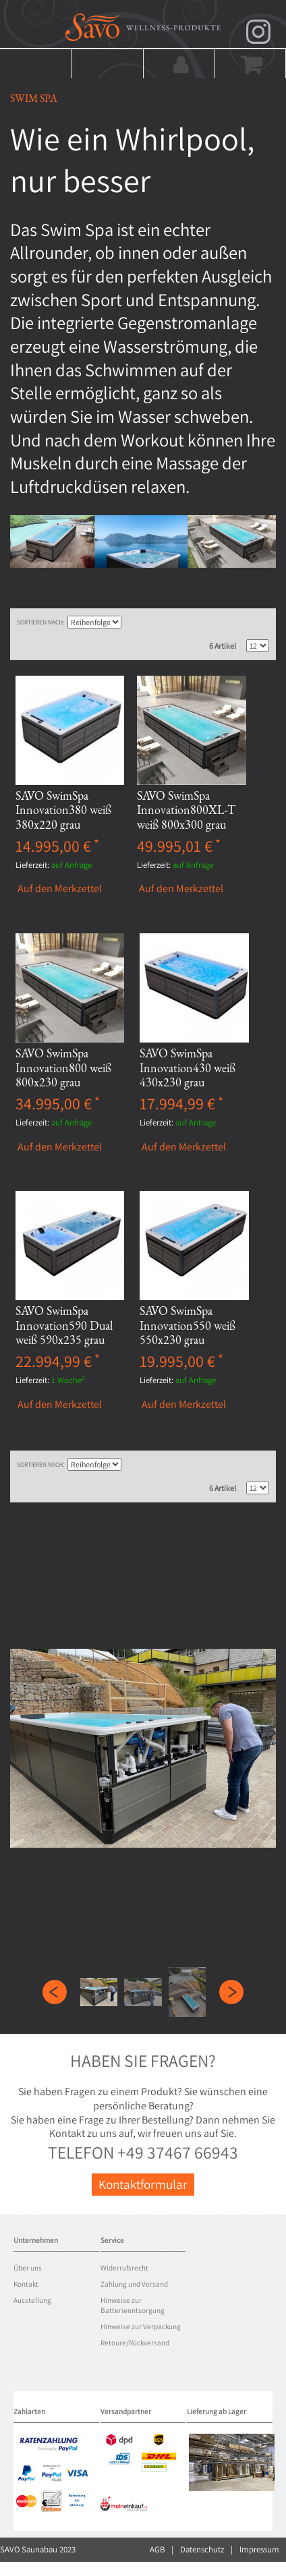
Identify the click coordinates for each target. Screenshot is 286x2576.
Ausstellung (32, 2300)
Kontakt (25, 2284)
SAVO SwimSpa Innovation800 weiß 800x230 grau (63, 1067)
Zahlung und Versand (134, 2284)
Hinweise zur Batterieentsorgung (133, 2305)
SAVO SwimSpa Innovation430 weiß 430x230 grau (187, 1067)
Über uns (27, 2268)
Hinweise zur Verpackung (141, 2326)
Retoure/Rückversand (135, 2342)
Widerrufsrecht (124, 2268)
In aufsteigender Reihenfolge (133, 622)
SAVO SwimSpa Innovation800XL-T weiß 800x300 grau (186, 810)
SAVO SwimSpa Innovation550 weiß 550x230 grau (187, 1325)
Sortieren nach (40, 622)
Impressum (259, 2549)
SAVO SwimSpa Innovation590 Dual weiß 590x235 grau (64, 1325)
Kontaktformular (143, 2184)
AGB (157, 2549)
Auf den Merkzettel (60, 889)
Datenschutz (202, 2549)
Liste (259, 622)
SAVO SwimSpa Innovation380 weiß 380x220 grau (63, 810)
